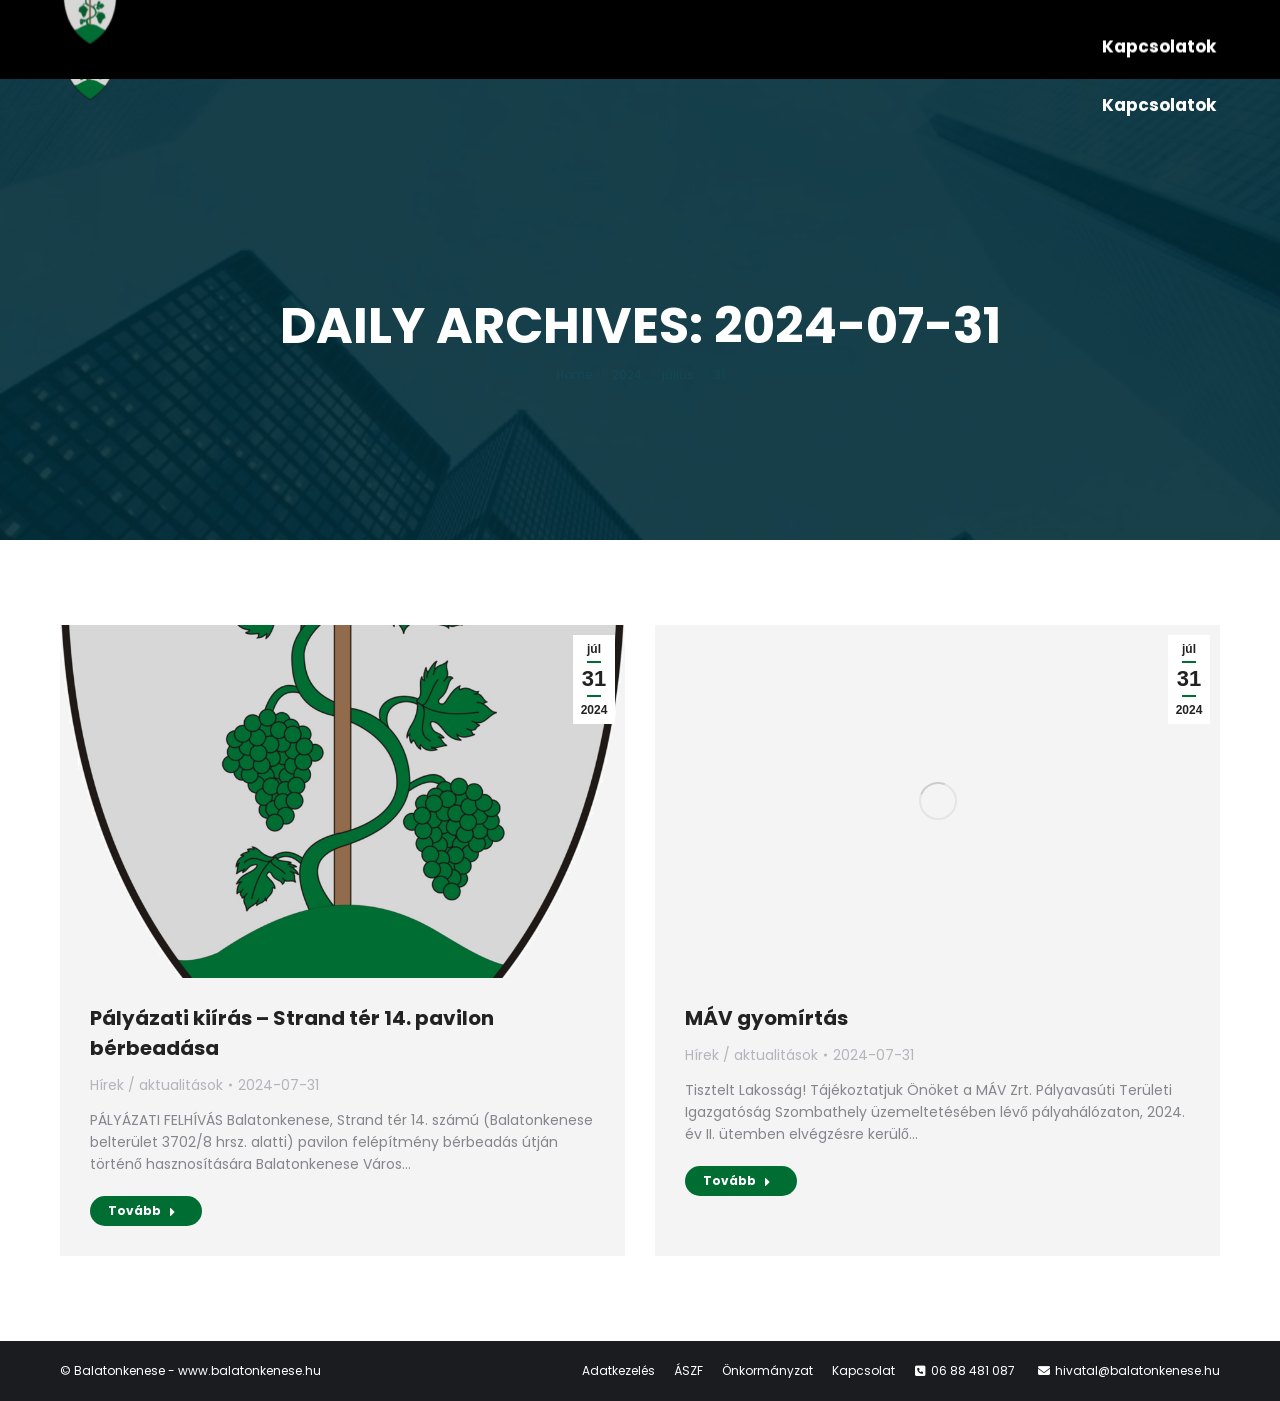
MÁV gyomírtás (766, 1018)
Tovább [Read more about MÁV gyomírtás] (737, 1180)
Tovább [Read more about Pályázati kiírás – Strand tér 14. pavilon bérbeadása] (142, 1210)
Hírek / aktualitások (156, 1085)
